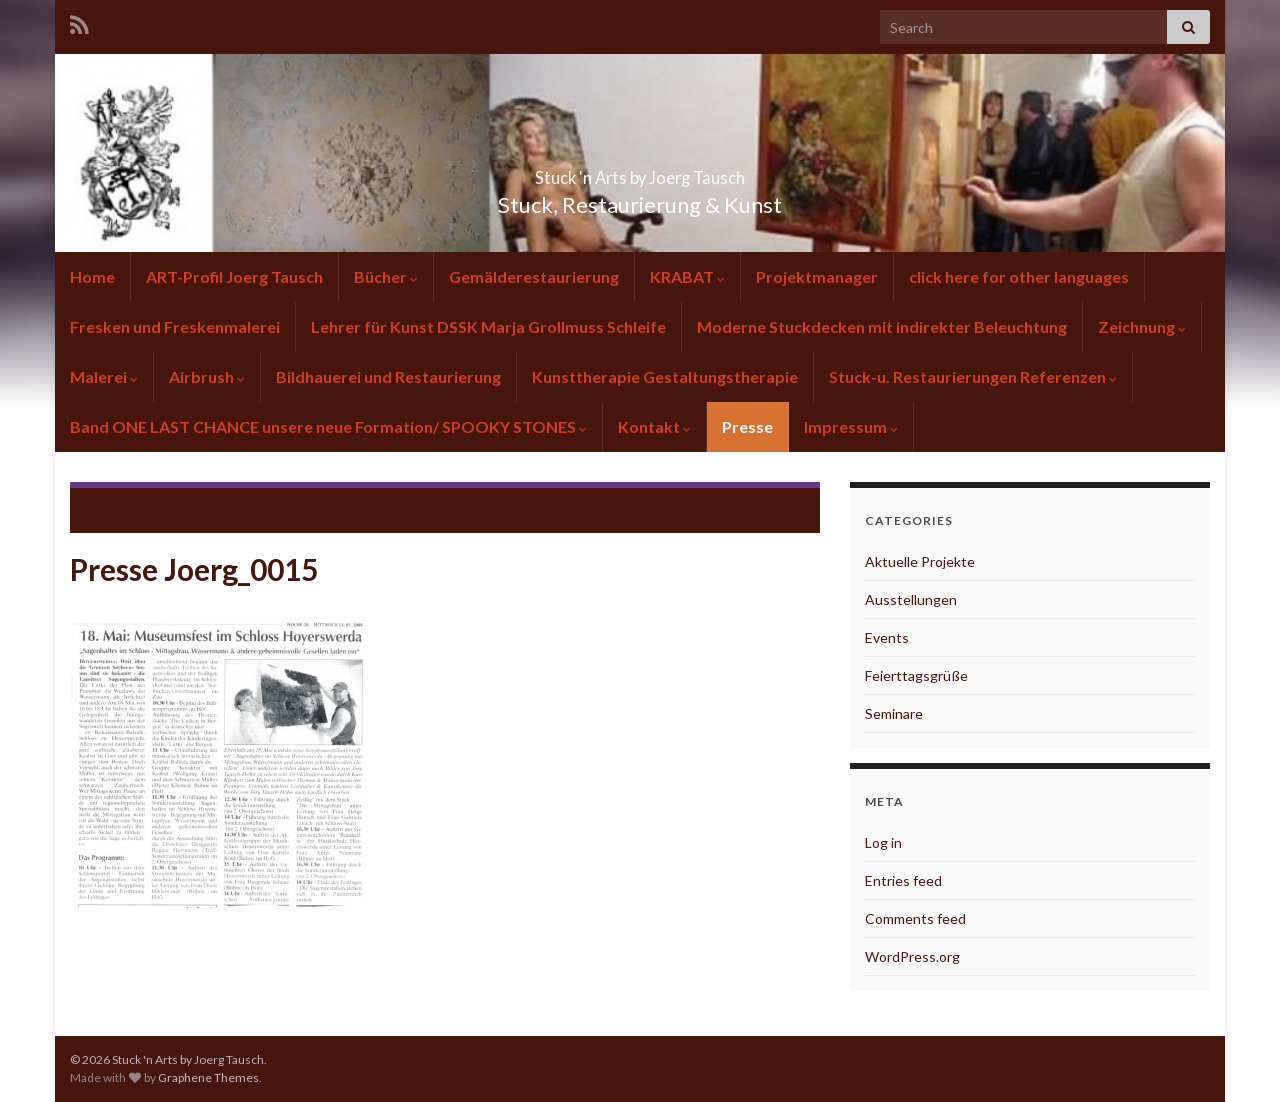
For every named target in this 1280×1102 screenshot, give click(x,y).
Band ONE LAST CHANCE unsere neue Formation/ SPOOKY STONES (328, 426)
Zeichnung (1142, 326)
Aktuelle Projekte (920, 561)
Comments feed (915, 918)
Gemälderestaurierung (534, 276)
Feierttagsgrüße (916, 675)
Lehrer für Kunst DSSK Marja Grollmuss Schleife (488, 326)
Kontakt (654, 426)
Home (92, 276)
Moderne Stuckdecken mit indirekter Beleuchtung (882, 326)
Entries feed (903, 880)
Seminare (894, 713)
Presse (747, 426)
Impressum (851, 426)
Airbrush (207, 376)
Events (887, 637)
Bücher (386, 276)
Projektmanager (817, 276)
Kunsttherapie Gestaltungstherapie (665, 376)
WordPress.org (912, 956)
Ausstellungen (911, 599)
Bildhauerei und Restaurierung (388, 376)
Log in (883, 842)
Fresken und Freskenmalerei (175, 326)
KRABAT (687, 276)
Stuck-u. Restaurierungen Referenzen (973, 376)
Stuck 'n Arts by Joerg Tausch (640, 171)
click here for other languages (1019, 276)
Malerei (104, 376)
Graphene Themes (208, 1077)
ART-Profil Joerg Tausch (234, 276)
